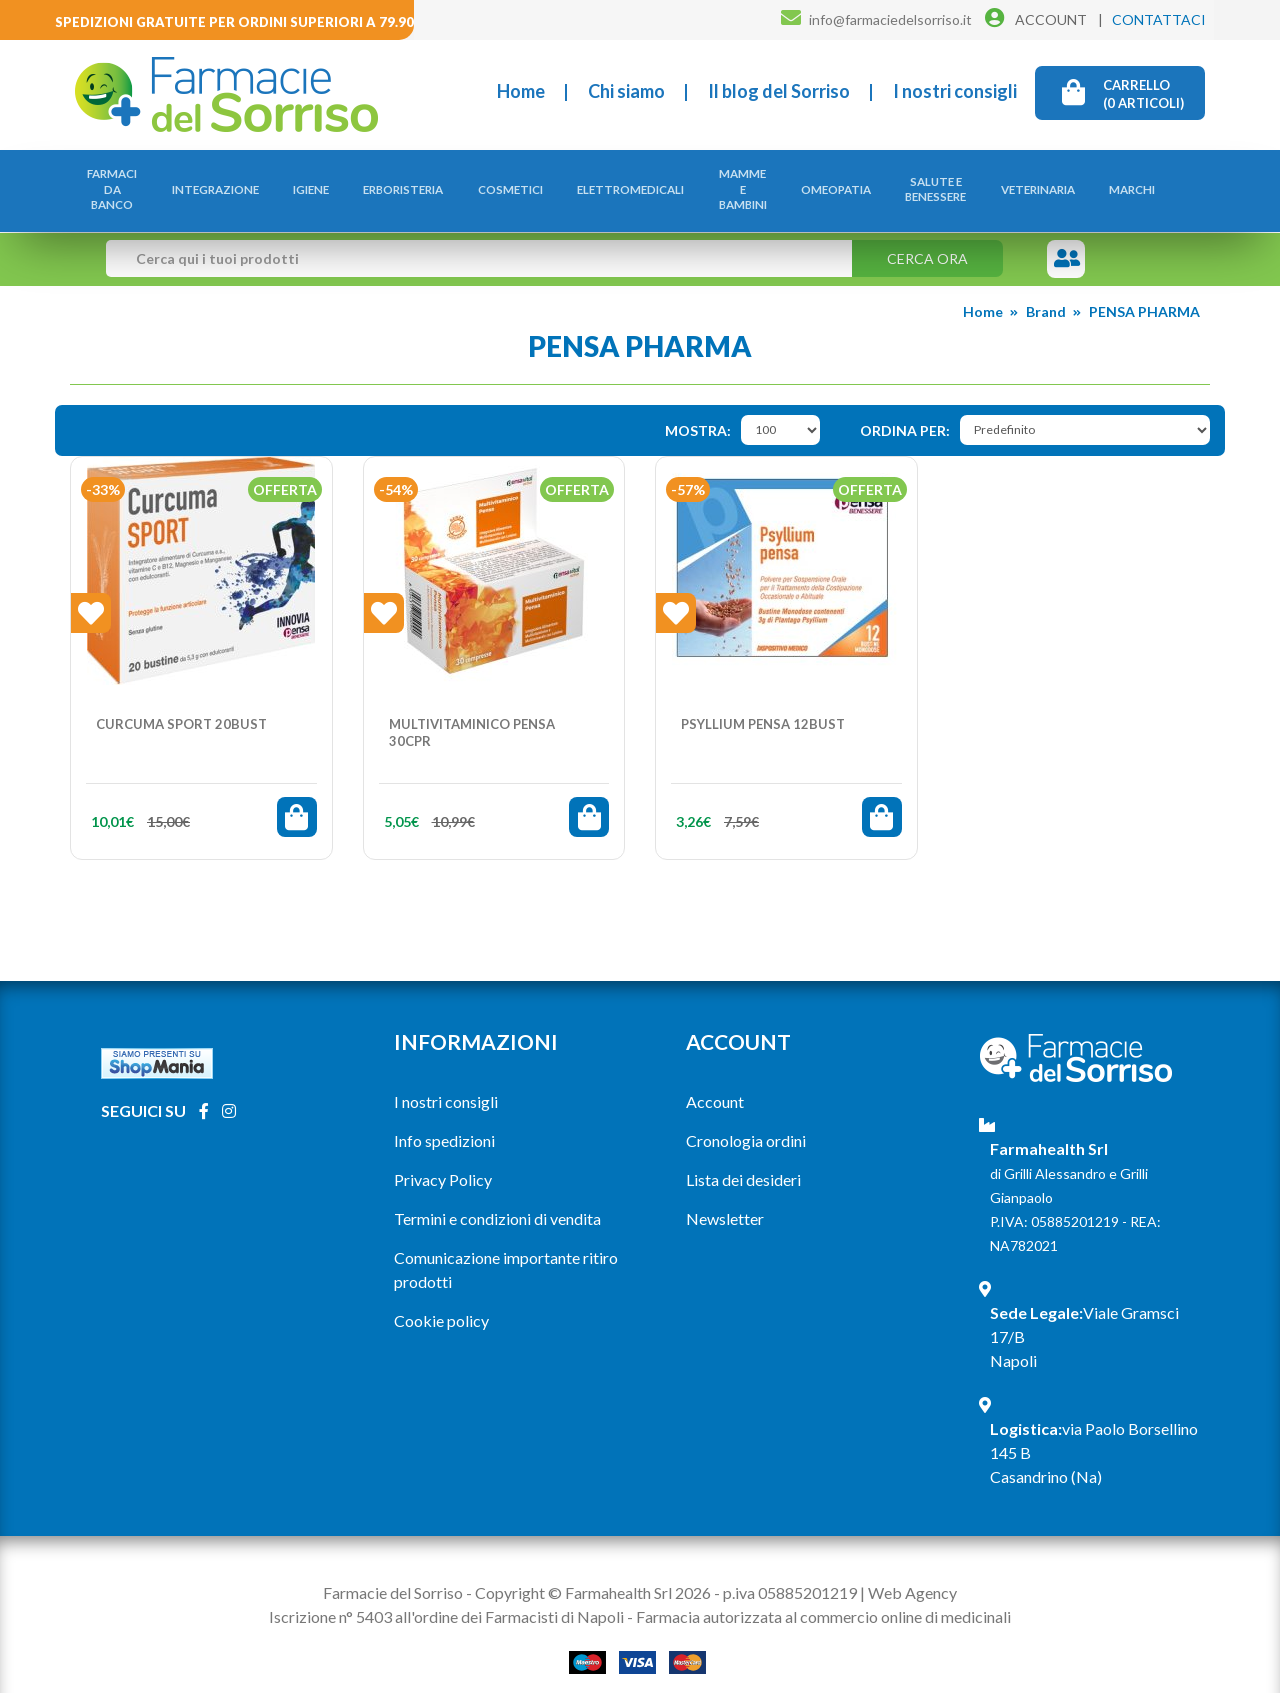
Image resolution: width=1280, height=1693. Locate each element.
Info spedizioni (444, 1119)
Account (715, 1080)
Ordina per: (905, 409)
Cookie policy (441, 1299)
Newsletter (725, 1197)
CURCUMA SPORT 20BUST (181, 703)
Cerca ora (927, 237)
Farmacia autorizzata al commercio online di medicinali (823, 1595)
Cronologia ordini (746, 1119)
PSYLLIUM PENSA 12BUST (763, 703)
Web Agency (912, 1571)
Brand (1046, 290)
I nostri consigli (955, 91)
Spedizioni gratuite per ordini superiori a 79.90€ (238, 22)
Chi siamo (626, 91)
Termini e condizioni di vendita (497, 1197)
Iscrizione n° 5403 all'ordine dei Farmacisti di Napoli (446, 1595)
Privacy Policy (443, 1158)
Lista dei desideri (743, 1158)
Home (521, 91)
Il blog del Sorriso (779, 91)
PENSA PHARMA (1144, 290)
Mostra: (698, 409)
